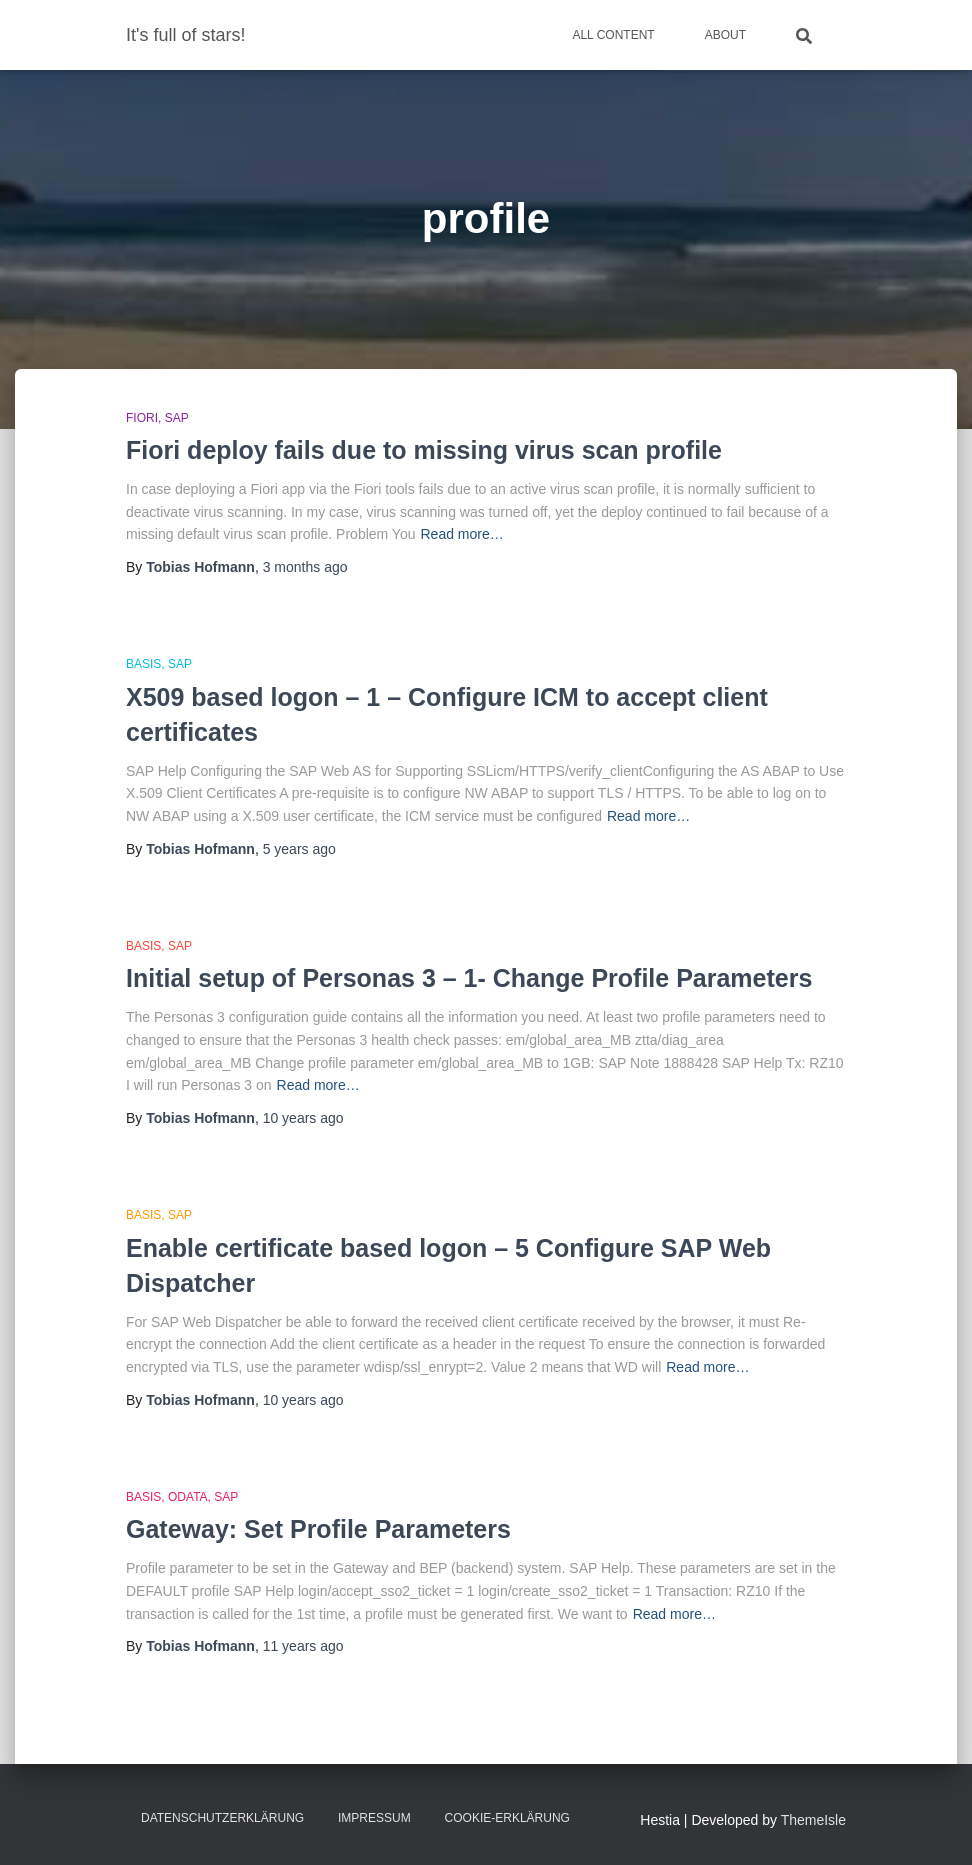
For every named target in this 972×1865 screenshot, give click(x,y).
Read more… (461, 534)
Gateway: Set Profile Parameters (318, 1529)
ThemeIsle (813, 1820)
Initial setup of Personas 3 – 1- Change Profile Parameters (469, 978)
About (725, 35)
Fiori (142, 418)
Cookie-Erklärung (507, 1818)
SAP (177, 418)
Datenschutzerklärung (222, 1818)
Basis (143, 664)
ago (305, 567)
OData (188, 1497)
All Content (613, 35)
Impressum (374, 1818)
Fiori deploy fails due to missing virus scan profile (424, 450)
